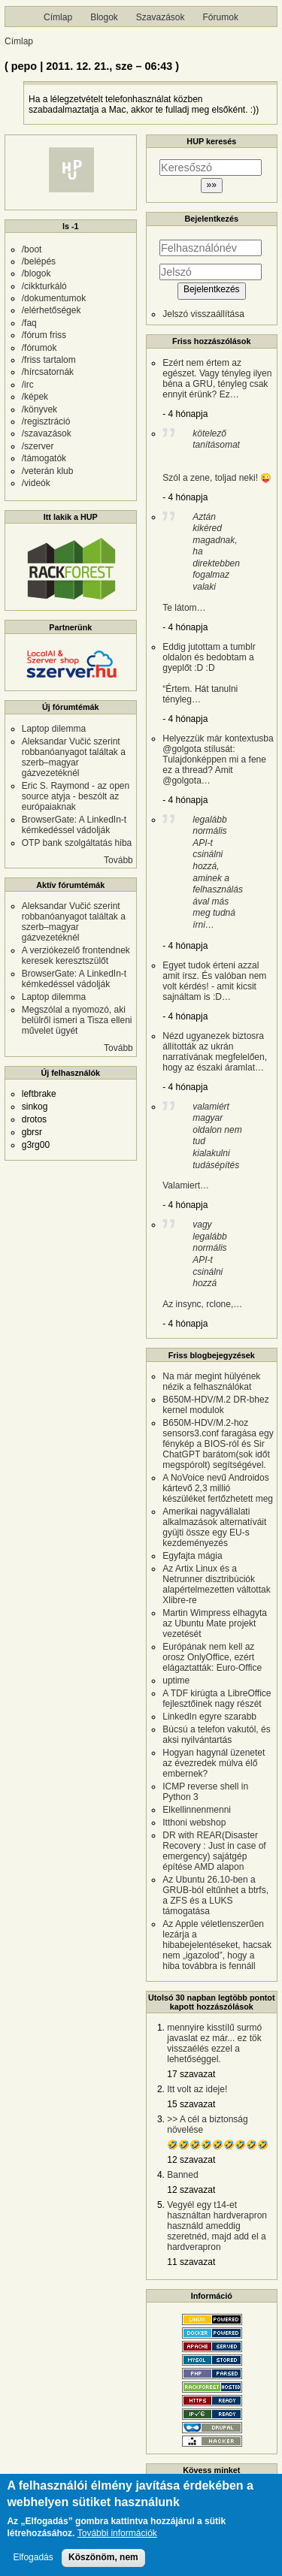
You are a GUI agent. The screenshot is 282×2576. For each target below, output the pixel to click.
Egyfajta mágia (192, 1556)
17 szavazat (191, 2074)
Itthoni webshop (194, 1822)
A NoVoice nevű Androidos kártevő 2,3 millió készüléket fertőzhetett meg (217, 1488)
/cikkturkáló (44, 286)
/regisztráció (46, 421)
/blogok (36, 273)
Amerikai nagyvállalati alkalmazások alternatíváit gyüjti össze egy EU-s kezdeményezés (214, 1527)
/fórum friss (44, 335)
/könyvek (39, 409)
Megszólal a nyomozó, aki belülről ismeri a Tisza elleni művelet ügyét (77, 1020)
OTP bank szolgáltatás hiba (77, 843)
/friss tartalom (49, 360)
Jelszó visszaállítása (203, 314)
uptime (176, 1680)
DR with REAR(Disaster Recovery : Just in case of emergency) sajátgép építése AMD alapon (213, 1851)
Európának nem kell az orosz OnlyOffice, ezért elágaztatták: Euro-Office (212, 1657)
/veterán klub (48, 471)
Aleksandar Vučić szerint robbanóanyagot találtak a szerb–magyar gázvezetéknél (74, 757)
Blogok (104, 17)
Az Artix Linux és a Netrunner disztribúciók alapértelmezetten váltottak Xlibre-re (216, 1584)
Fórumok (220, 17)
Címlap (58, 17)
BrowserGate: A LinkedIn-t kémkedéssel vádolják (74, 824)
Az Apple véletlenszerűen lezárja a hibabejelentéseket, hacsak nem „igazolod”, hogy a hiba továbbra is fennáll (216, 1945)
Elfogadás (33, 2562)
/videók (36, 483)
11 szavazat (191, 2262)
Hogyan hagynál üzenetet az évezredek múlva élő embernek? (213, 1763)
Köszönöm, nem (103, 2561)
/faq (29, 323)
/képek (35, 396)
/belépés (39, 261)
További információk (117, 2538)
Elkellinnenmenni (196, 1809)
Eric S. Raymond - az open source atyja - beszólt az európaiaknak (75, 796)
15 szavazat (191, 2104)
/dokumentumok (54, 298)
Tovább (118, 860)
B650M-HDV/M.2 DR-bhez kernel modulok (215, 1404)
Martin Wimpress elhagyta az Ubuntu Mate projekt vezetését (214, 1623)
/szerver (38, 446)
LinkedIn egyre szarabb (209, 1716)
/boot (32, 249)
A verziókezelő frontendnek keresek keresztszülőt (76, 955)
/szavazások (46, 433)
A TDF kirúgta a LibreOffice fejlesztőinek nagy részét (216, 1698)
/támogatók (44, 458)
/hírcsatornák (48, 372)
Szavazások (160, 17)
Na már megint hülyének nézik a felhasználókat (211, 1381)
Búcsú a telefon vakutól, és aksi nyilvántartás (216, 1734)
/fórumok (39, 348)
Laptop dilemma (54, 728)
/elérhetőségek (51, 310)
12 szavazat (191, 2160)
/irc (28, 384)
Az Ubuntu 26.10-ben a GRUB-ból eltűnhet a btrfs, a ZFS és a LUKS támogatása (215, 1895)
